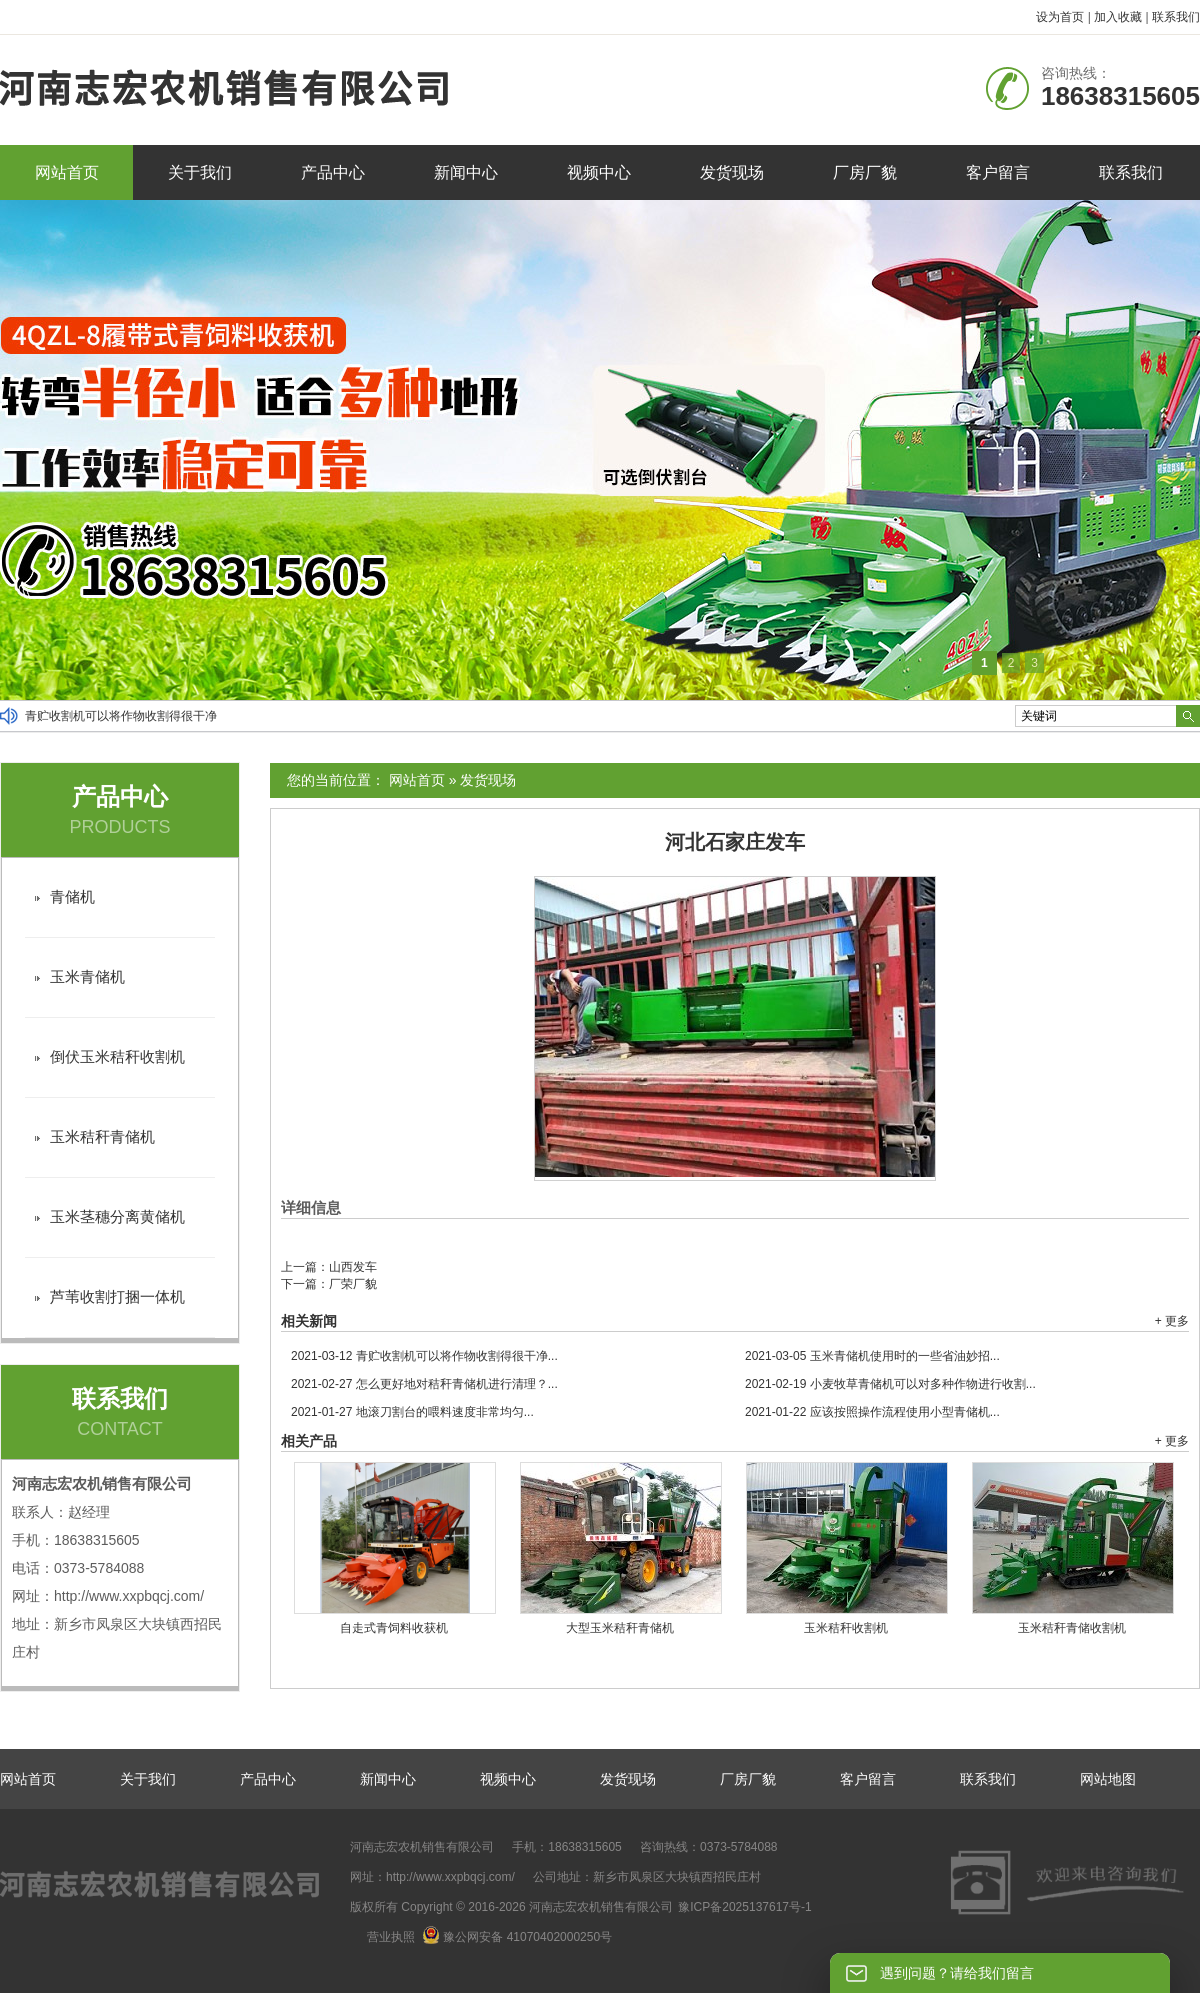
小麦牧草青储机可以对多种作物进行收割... (890, 1384)
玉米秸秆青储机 (102, 1136)
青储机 (72, 896)
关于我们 (200, 172)
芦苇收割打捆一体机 (117, 1296)
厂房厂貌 (865, 172)
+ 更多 (1172, 1321)
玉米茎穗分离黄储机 (117, 1216)
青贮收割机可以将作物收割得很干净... (424, 1356)
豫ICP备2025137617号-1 (744, 1907)
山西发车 (353, 1267)
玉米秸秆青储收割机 (1072, 1628)
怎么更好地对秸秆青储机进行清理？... (424, 1384)
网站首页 (67, 172)
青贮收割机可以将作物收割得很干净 (121, 716)
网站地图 (1108, 1779)
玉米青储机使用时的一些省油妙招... (872, 1356)
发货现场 (732, 172)
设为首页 (1060, 17)
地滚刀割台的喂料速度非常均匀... (412, 1412)
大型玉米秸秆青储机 (620, 1628)
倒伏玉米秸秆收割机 (117, 1056)
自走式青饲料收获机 (394, 1628)
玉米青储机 (87, 976)
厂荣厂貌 (353, 1284)
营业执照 (391, 1937)
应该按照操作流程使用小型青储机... (872, 1412)
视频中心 (599, 172)
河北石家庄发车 (735, 842)
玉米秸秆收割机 (846, 1628)
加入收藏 (1118, 17)
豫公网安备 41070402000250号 (517, 1937)
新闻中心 (466, 172)
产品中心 (333, 172)
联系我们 (1176, 17)
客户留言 (998, 172)
